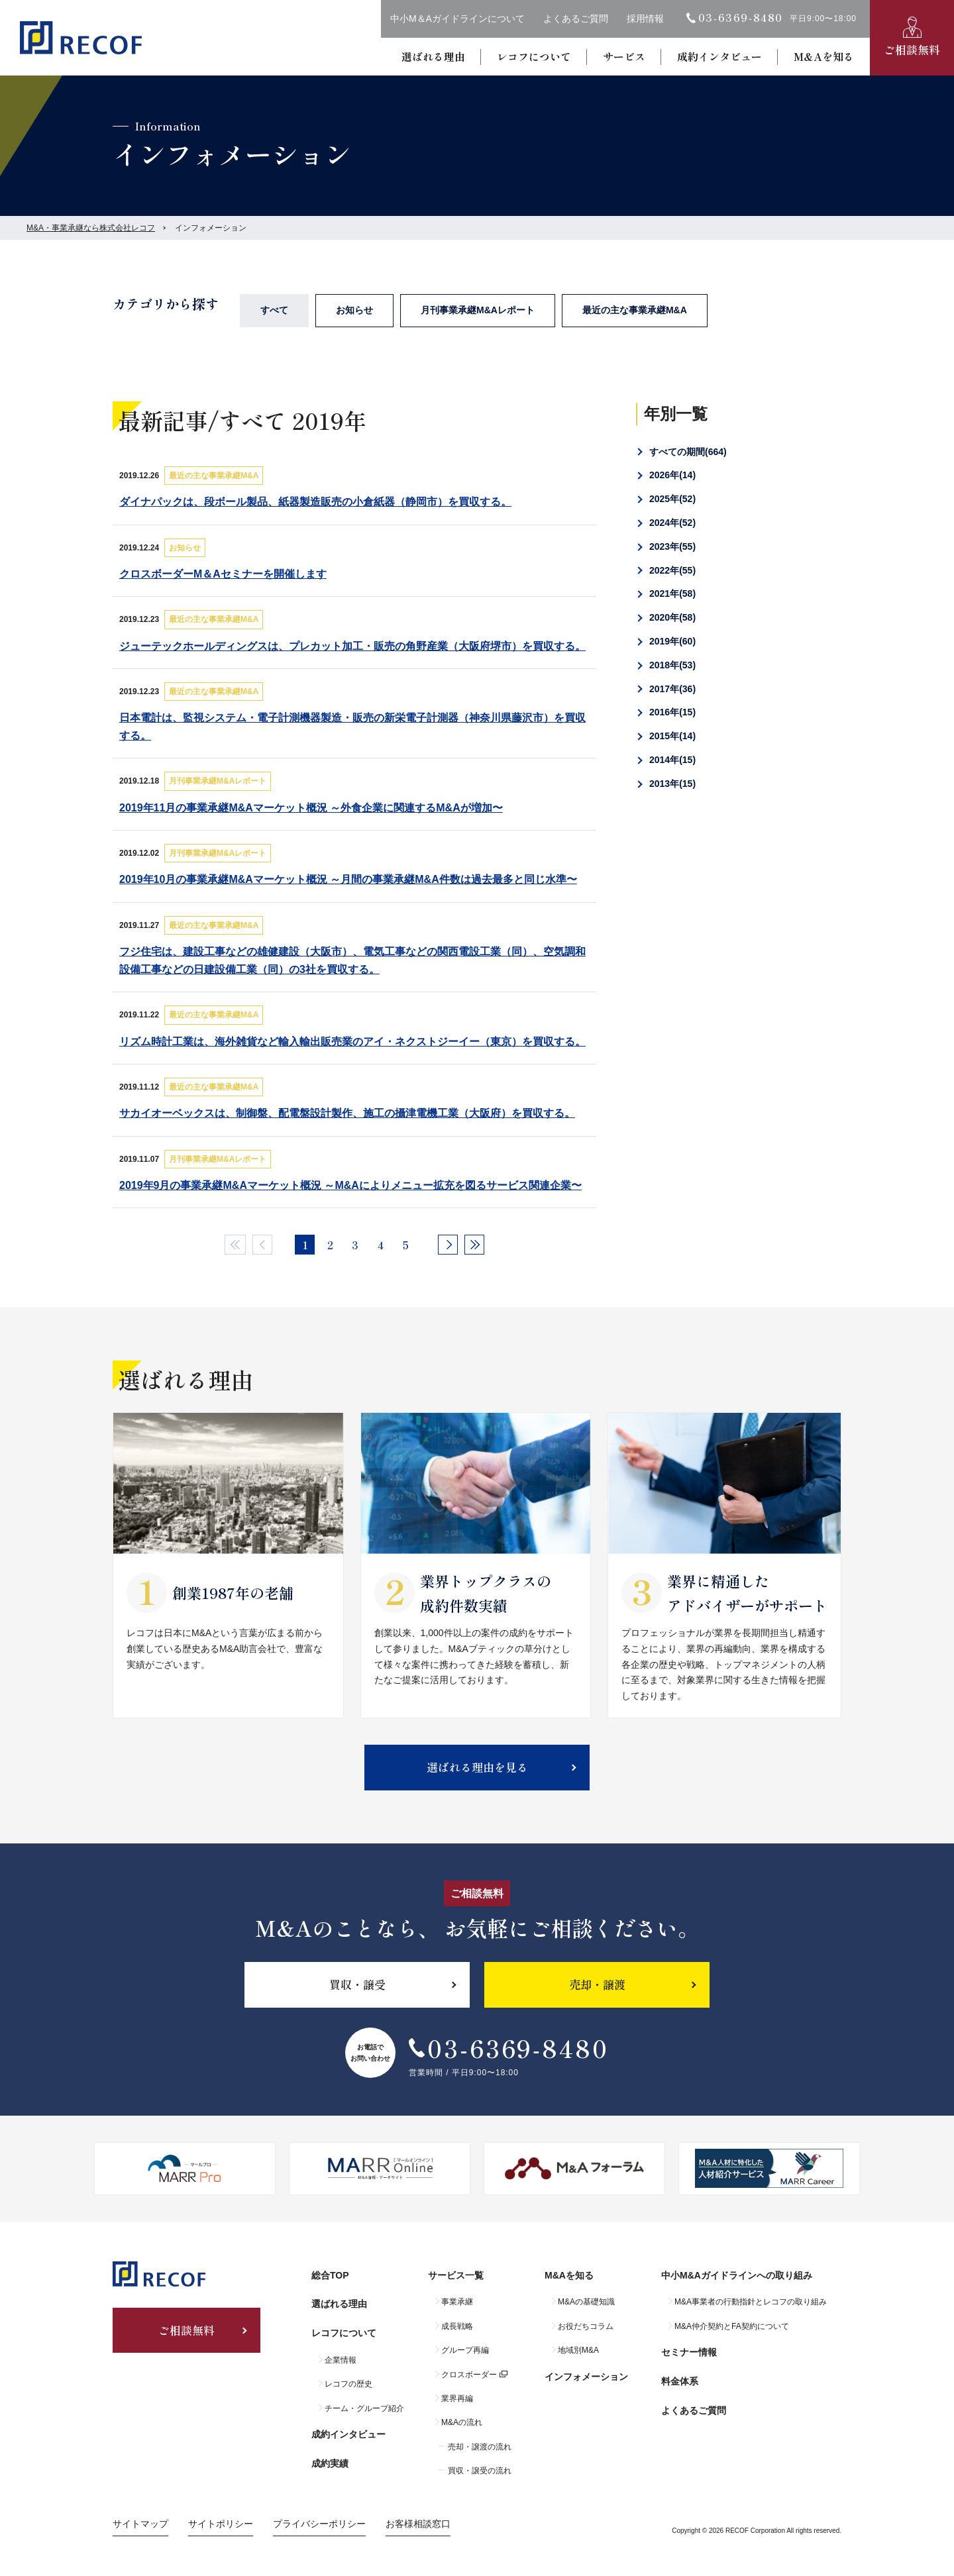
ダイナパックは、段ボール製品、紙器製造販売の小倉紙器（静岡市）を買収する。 (315, 501)
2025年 (672, 498)
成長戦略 (457, 2326)
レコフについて (534, 56)
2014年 (672, 759)
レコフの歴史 (348, 2384)
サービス (624, 56)
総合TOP (330, 2275)
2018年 (672, 665)
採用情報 (645, 18)
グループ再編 (465, 2350)
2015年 (672, 736)
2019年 (672, 641)
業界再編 (457, 2398)
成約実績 (329, 2463)
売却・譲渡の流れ (479, 2446)
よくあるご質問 (575, 18)
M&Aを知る (824, 56)
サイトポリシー (220, 2523)
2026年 (672, 475)
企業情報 (340, 2360)
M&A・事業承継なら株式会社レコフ (90, 227)
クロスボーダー (469, 2374)
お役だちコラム (585, 2326)
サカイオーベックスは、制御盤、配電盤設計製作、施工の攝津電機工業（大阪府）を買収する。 (347, 1113)
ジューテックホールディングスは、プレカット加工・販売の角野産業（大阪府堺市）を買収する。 (352, 646)
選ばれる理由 (433, 56)
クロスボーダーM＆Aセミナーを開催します (223, 574)
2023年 (672, 546)
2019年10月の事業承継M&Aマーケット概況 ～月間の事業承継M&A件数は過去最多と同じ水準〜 (348, 879)
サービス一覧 (456, 2275)
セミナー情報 (689, 2352)
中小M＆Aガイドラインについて (457, 18)
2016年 (672, 712)
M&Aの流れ (461, 2422)
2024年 (672, 522)
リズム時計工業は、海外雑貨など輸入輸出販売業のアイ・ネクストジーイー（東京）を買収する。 (352, 1041)
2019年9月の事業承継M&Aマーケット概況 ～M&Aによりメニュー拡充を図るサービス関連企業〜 (350, 1185)
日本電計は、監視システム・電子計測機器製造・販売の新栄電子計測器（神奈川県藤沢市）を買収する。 (352, 726)
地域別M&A (578, 2350)
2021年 (672, 593)
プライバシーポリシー (319, 2523)
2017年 (672, 689)
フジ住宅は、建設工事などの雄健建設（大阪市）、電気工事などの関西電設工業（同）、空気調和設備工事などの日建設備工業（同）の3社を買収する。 (352, 960)
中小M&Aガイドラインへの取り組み (736, 2275)
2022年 (672, 570)
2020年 (672, 617)
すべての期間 (688, 451)
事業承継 (457, 2301)
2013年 (672, 783)
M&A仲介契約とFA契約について (731, 2326)
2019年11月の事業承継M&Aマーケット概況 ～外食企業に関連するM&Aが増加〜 (311, 807)
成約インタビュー (719, 56)
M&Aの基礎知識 (586, 2301)
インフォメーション (586, 2376)
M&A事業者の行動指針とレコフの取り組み (750, 2301)
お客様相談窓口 (418, 2523)
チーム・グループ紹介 (364, 2408)
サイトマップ (140, 2523)
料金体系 (679, 2381)
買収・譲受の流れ (479, 2470)
